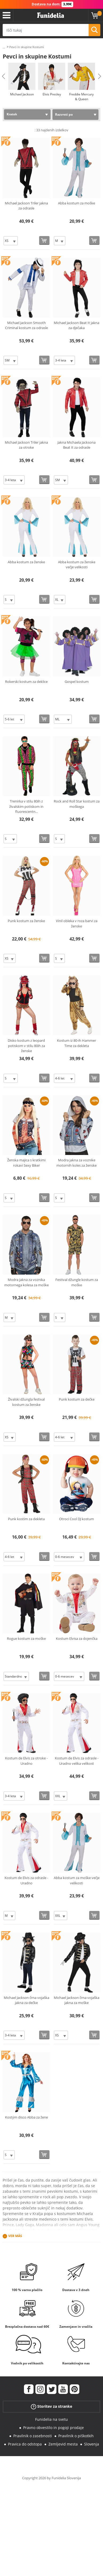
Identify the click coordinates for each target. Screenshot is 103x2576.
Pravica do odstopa (25, 2444)
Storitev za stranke (51, 2406)
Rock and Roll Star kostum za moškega (77, 804)
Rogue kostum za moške (26, 1638)
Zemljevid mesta (63, 2444)
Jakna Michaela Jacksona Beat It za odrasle (76, 445)
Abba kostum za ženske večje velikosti (76, 565)
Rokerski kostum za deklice (26, 681)
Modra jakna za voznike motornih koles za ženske (76, 1163)
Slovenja (91, 2444)
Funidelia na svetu (51, 2419)
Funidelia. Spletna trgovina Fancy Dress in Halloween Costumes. (50, 15)
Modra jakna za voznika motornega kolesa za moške (26, 1282)
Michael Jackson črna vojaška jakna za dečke (26, 2000)
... (4, 47)
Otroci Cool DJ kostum (76, 1518)
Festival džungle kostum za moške (76, 1282)
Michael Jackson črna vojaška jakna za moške (76, 2000)
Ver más (15, 2236)
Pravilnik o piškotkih (76, 2435)
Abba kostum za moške (76, 203)
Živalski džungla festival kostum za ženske (26, 1402)
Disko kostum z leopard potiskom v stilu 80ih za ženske (26, 1045)
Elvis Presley (52, 94)
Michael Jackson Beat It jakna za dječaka (76, 325)
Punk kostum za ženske (26, 920)
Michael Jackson (22, 94)
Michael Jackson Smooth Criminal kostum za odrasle (26, 325)
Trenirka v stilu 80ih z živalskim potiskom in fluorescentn (26, 806)
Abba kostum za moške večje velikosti (77, 1880)
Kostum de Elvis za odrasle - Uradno (26, 1880)
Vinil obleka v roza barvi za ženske (76, 923)
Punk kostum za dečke (76, 1399)
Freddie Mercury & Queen (81, 96)
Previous (3, 76)
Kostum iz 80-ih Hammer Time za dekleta (76, 1043)
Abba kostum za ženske (26, 562)
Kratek (12, 114)
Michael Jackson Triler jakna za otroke (26, 445)
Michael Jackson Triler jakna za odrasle (26, 206)
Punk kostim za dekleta (26, 1518)
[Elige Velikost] (10, 240)
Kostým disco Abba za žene (26, 2117)
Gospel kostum (77, 681)
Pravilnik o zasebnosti (32, 2435)
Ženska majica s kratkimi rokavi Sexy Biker (26, 1163)
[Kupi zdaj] (44, 240)
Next (99, 76)
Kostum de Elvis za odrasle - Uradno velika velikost (76, 1761)
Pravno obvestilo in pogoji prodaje (53, 2427)
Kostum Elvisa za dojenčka (76, 1638)
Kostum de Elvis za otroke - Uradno (26, 1761)
